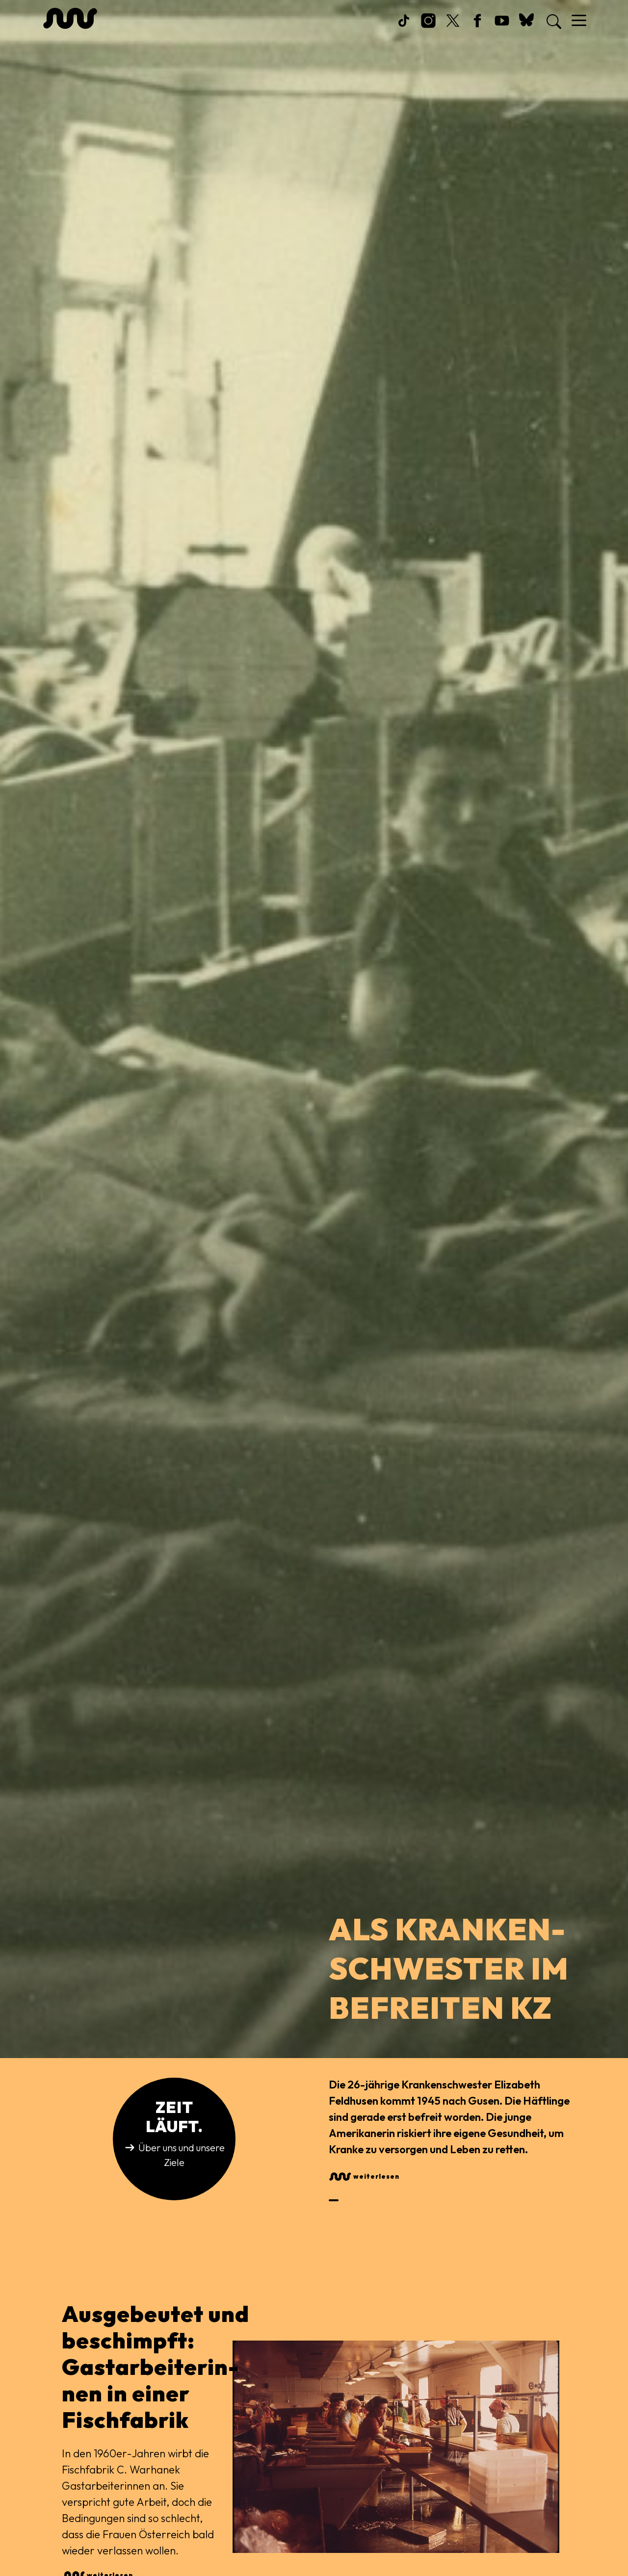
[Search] (551, 21)
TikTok (403, 28)
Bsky (526, 28)
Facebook (477, 28)
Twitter (452, 28)
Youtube (502, 28)
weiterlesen (376, 2176)
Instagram (428, 28)
